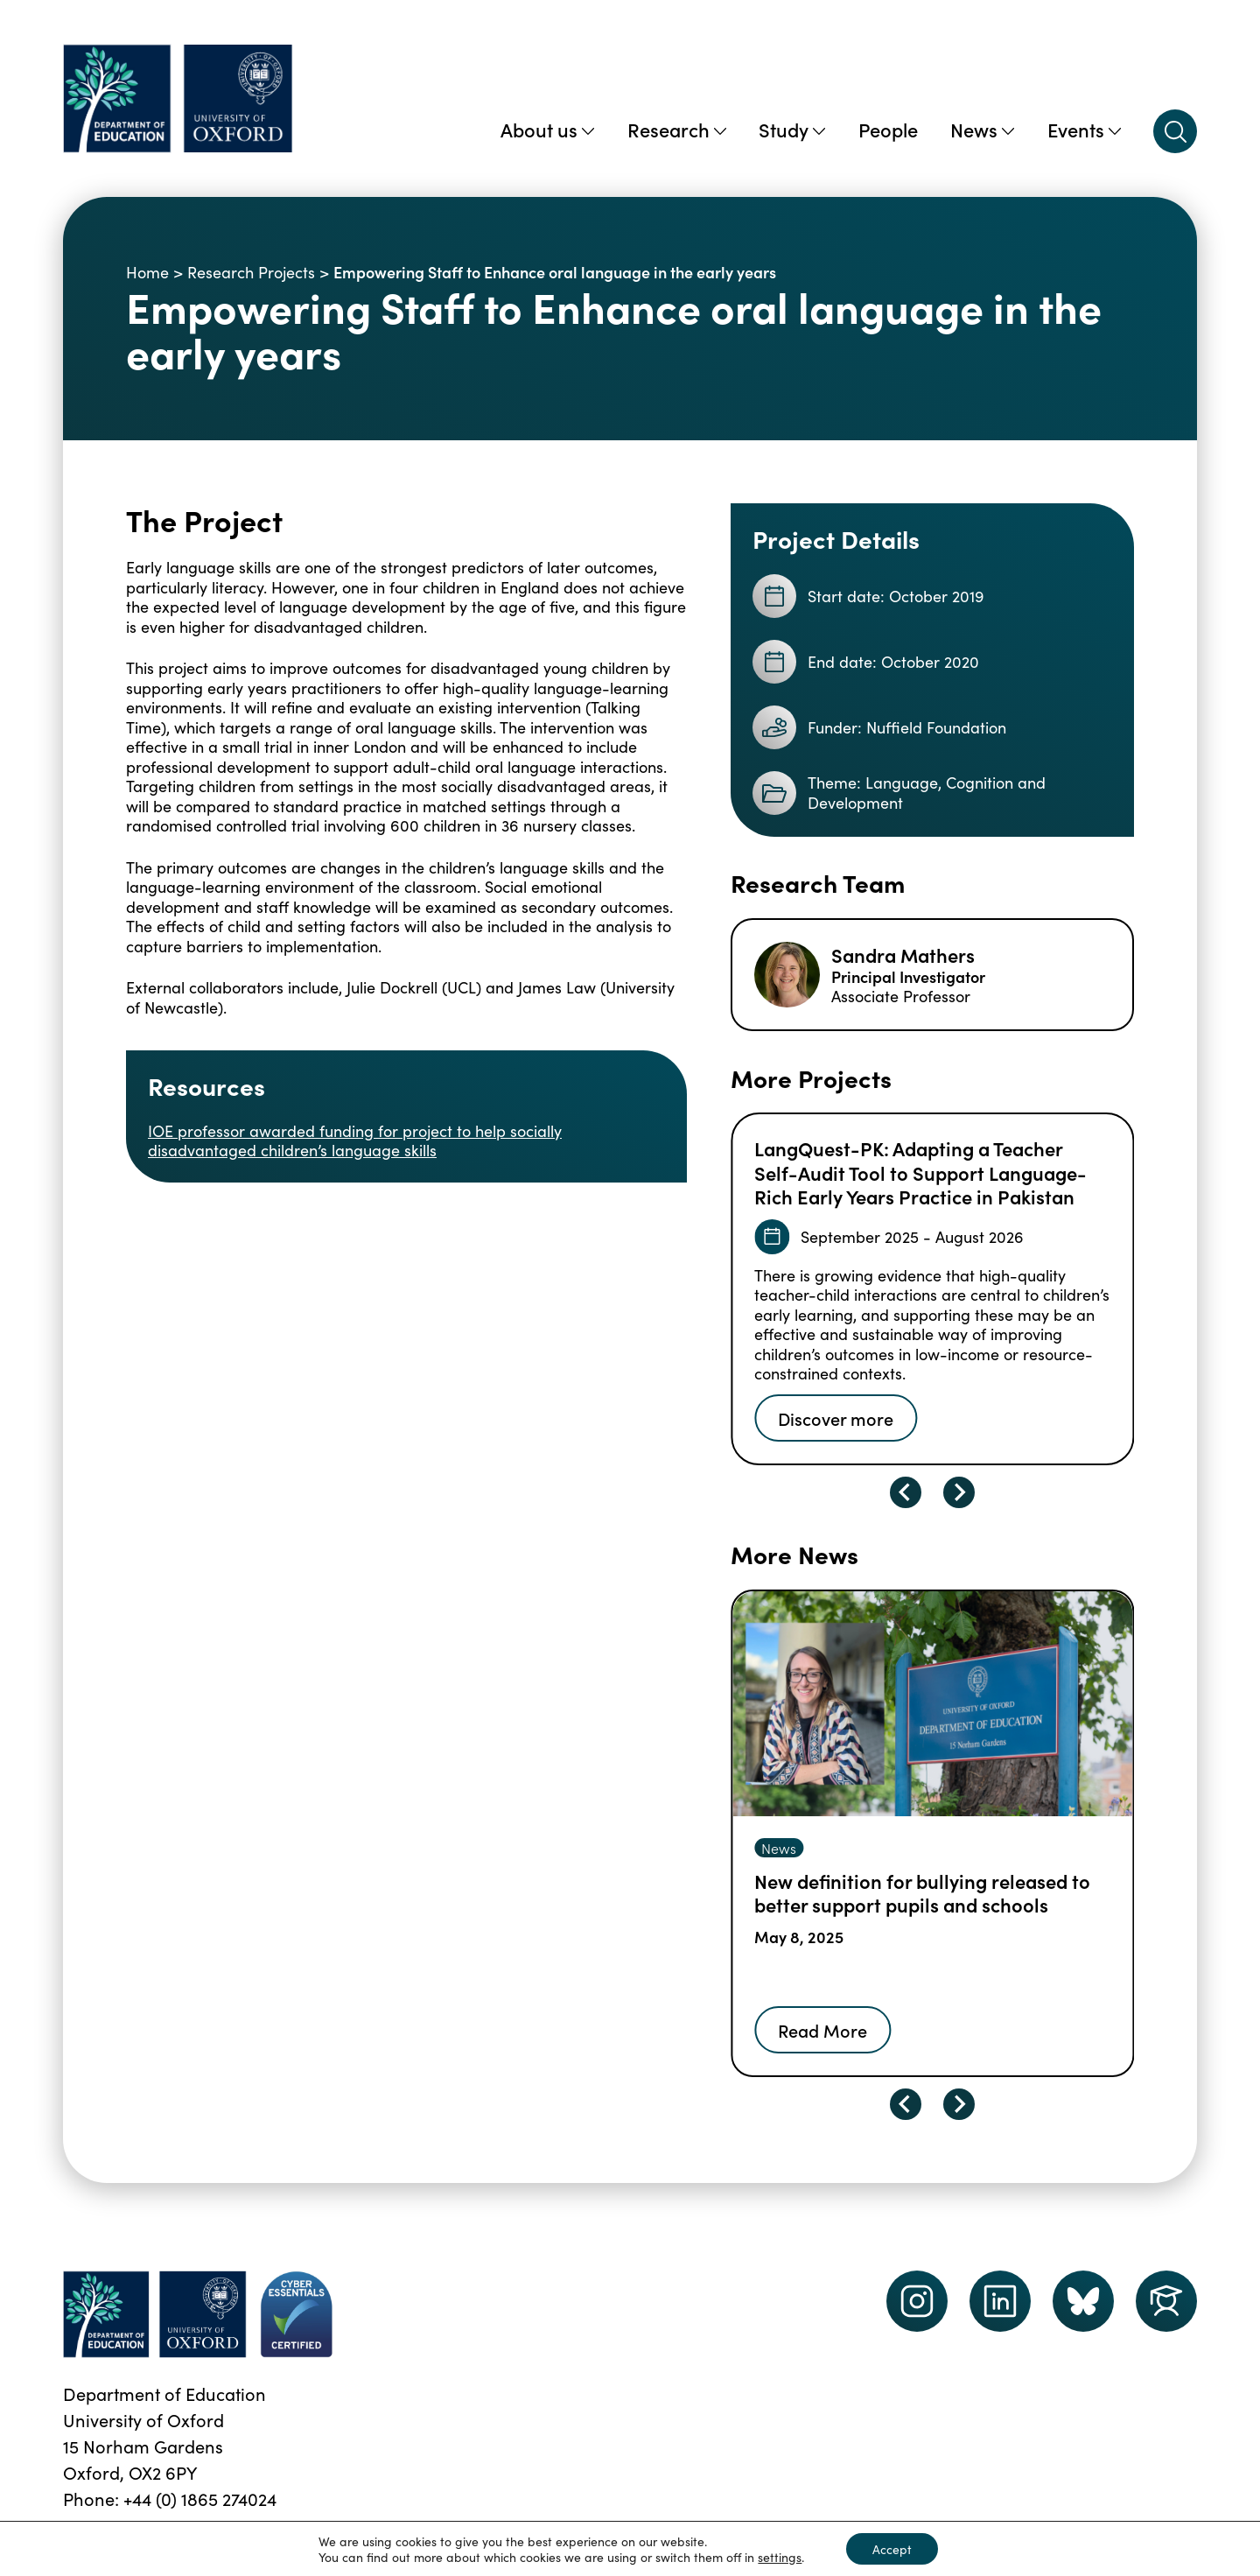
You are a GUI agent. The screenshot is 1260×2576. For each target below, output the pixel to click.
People (888, 129)
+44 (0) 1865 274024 (199, 2498)
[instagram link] (917, 2301)
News (982, 129)
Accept (892, 2549)
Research (676, 129)
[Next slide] (959, 1492)
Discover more (835, 1418)
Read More (822, 2030)
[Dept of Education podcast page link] (1083, 2301)
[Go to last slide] (905, 1492)
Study (792, 129)
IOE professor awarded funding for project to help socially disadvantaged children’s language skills (355, 1141)
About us (547, 129)
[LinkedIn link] (1000, 2301)
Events (1084, 129)
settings (780, 2557)
